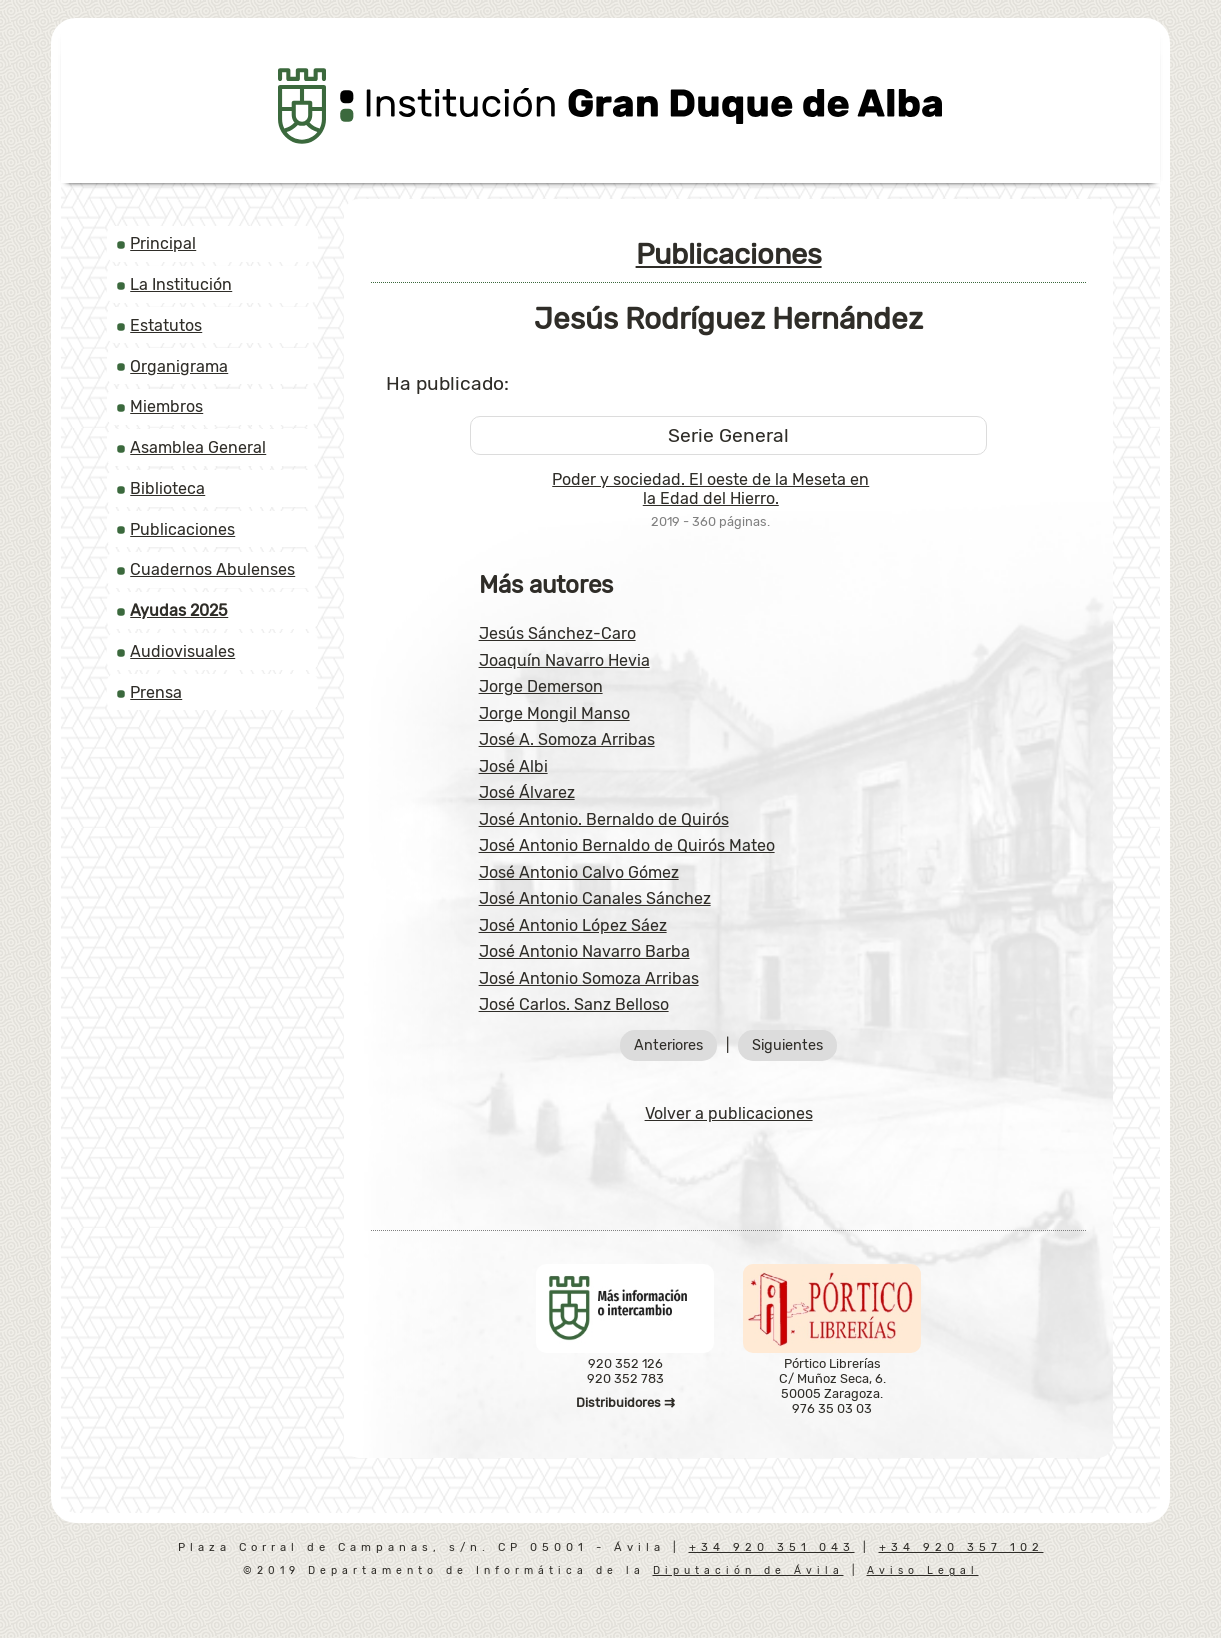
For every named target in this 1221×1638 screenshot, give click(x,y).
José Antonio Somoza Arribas (589, 978)
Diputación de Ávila (748, 1570)
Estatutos (166, 325)
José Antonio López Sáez (573, 925)
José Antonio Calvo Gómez (579, 872)
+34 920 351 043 (772, 1547)
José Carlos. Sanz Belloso (574, 1004)
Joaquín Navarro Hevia (564, 660)
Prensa (156, 692)
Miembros (166, 406)
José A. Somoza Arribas (567, 739)
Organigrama (179, 366)
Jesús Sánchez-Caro (557, 633)
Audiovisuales (182, 651)
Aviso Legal (923, 1570)
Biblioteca (167, 488)
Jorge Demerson (541, 686)
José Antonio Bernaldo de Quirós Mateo (627, 845)
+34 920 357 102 (961, 1547)
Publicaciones (182, 529)
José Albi (513, 766)
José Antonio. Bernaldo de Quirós (604, 819)
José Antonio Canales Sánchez (595, 898)
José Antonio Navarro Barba (584, 951)
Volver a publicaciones (729, 1113)
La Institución (181, 284)
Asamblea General (198, 447)
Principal (163, 243)
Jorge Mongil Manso (554, 713)
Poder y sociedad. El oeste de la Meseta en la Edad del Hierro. (710, 489)
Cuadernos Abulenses (212, 569)
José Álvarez (527, 792)
